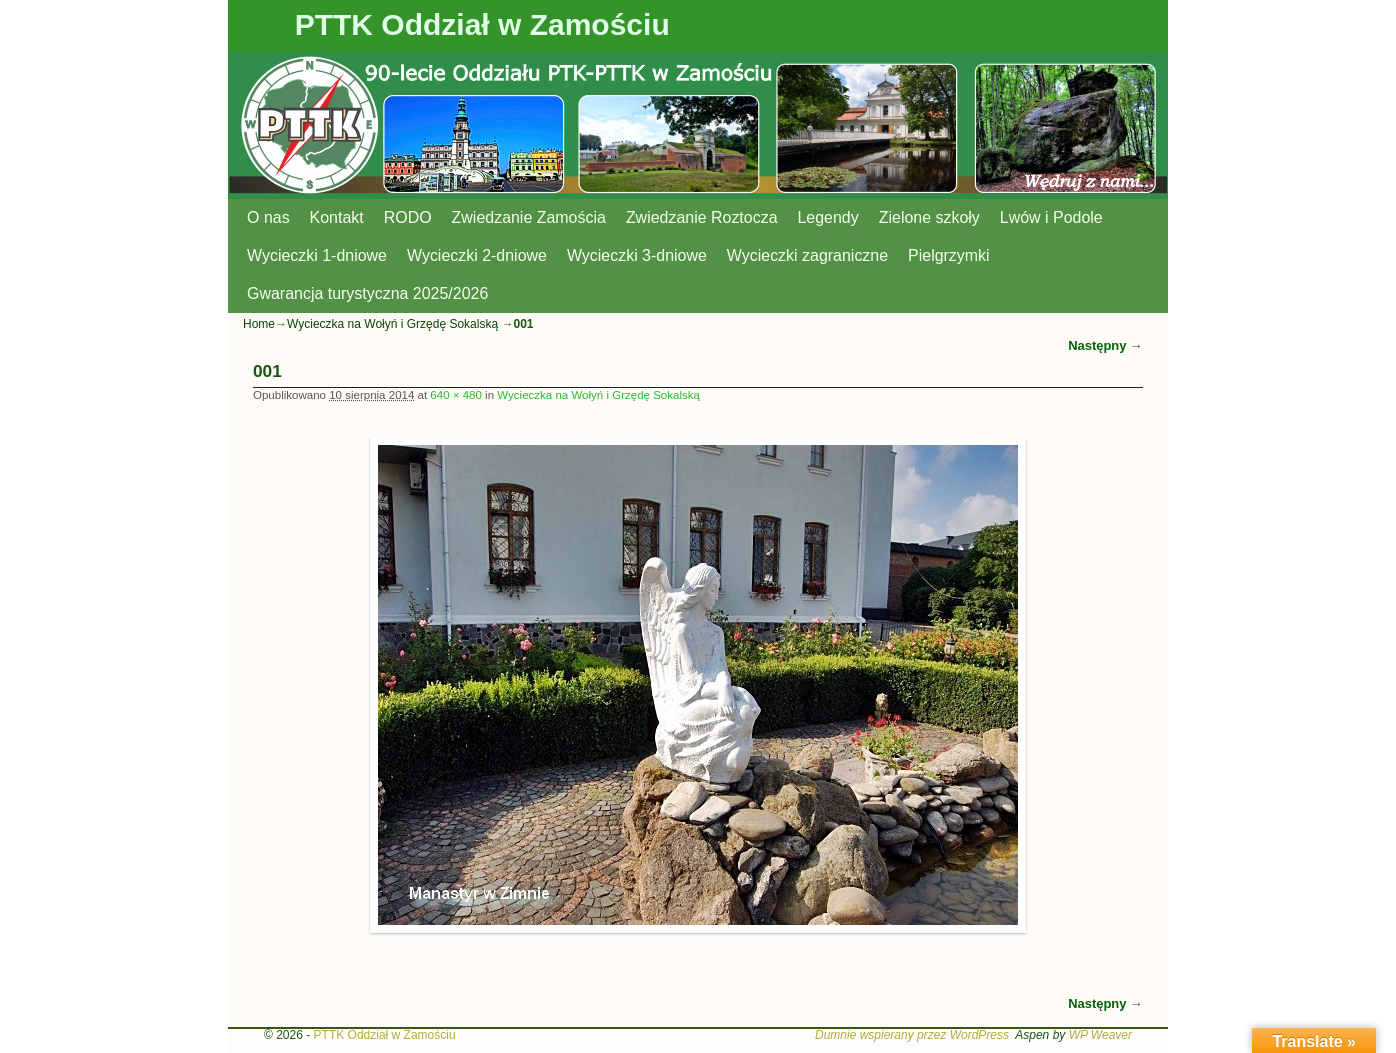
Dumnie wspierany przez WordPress (912, 1035)
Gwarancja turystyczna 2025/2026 (367, 293)
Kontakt (337, 217)
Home (259, 324)
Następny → (1105, 345)
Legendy (828, 217)
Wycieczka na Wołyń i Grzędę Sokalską (392, 324)
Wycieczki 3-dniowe (637, 255)
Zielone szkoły (929, 217)
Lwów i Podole (1051, 217)
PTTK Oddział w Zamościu (482, 24)
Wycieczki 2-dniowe (477, 255)
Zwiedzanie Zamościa (529, 217)
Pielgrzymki (949, 255)
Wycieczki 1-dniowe (317, 255)
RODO (408, 217)
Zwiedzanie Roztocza (702, 217)
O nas (268, 217)
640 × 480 (456, 395)
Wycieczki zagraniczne (807, 255)
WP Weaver (1100, 1035)
